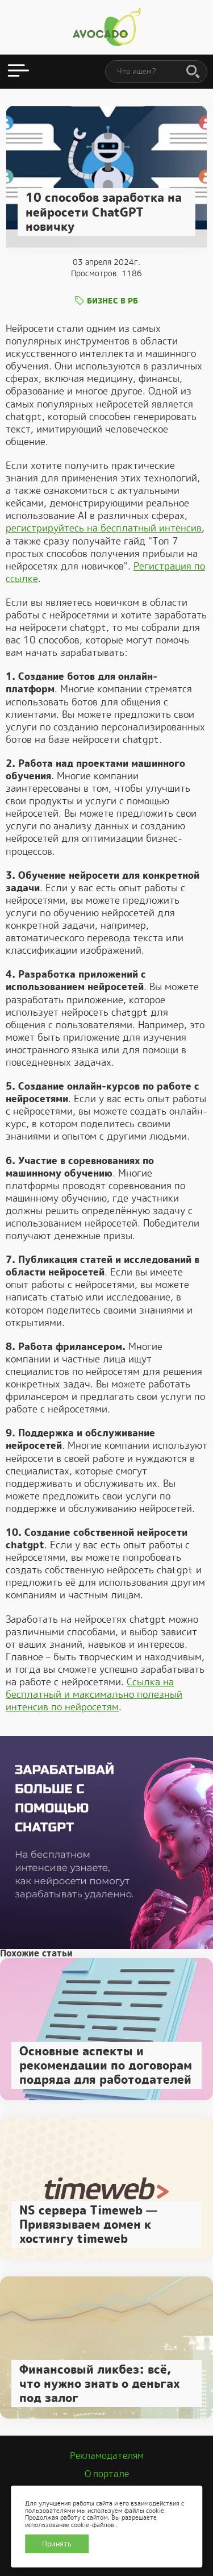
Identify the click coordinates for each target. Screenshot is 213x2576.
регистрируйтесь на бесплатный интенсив (104, 528)
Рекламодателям (107, 2455)
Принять (57, 2543)
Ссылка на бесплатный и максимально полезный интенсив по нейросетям (94, 1694)
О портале (107, 2474)
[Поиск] (193, 72)
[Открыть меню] (18, 71)
